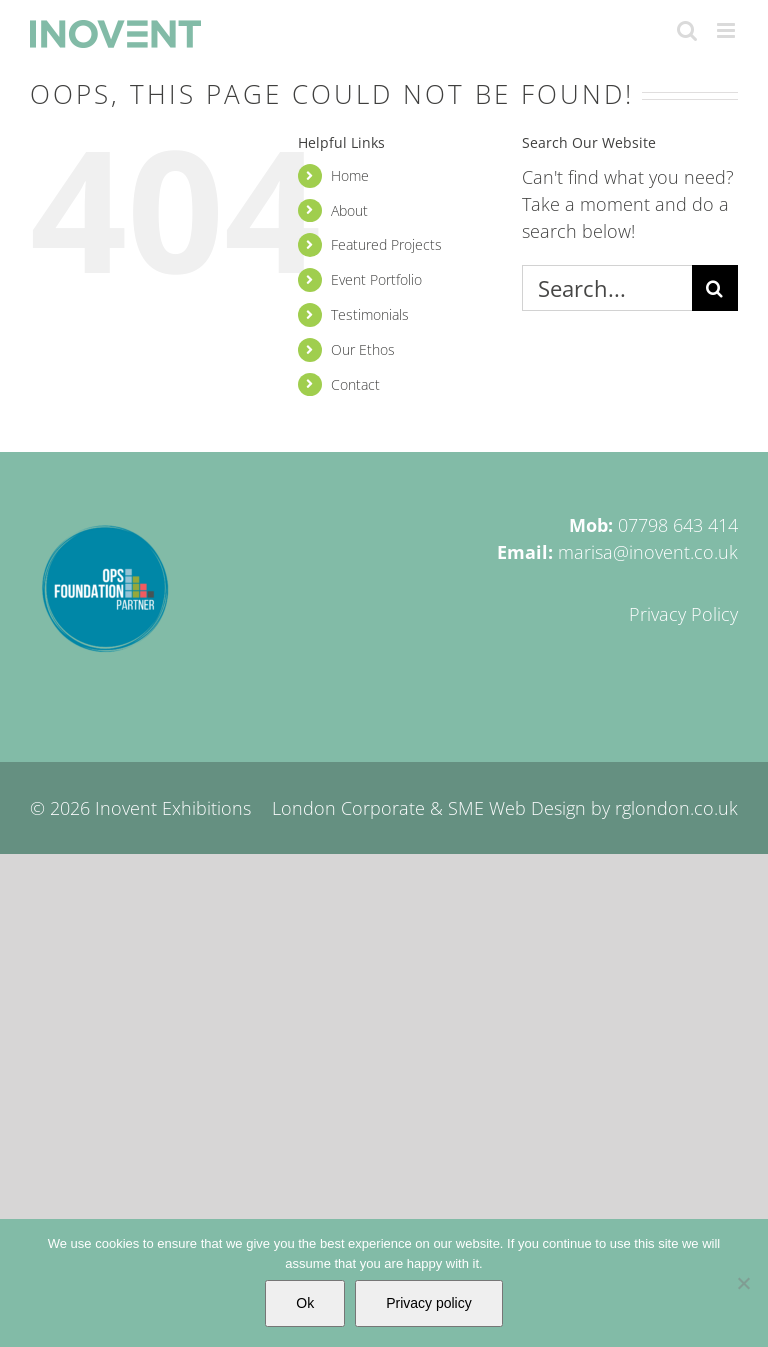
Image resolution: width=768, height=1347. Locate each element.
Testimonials (370, 314)
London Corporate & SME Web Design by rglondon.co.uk (505, 808)
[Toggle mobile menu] (727, 30)
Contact (355, 384)
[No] (743, 1283)
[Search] (715, 288)
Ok (305, 1303)
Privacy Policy (683, 614)
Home (350, 175)
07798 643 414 (678, 525)
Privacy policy (429, 1303)
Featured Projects (386, 244)
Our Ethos (363, 349)
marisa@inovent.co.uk (648, 552)
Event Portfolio (376, 279)
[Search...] (607, 288)
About (349, 210)
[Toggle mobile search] (687, 30)
